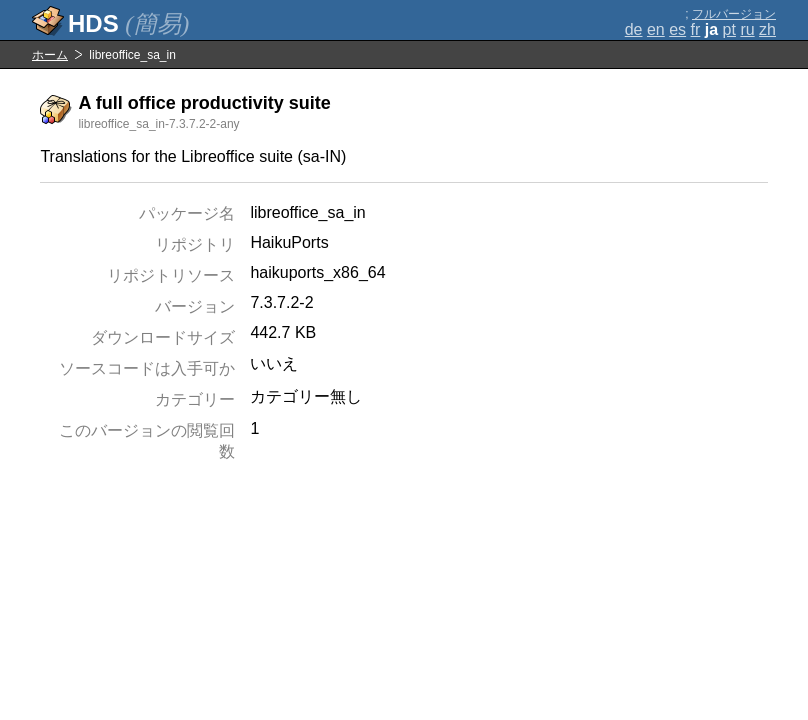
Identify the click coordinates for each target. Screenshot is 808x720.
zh (767, 29)
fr (696, 29)
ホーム (50, 55)
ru (747, 29)
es (677, 29)
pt (729, 29)
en (656, 29)
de (634, 29)
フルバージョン (734, 14)
